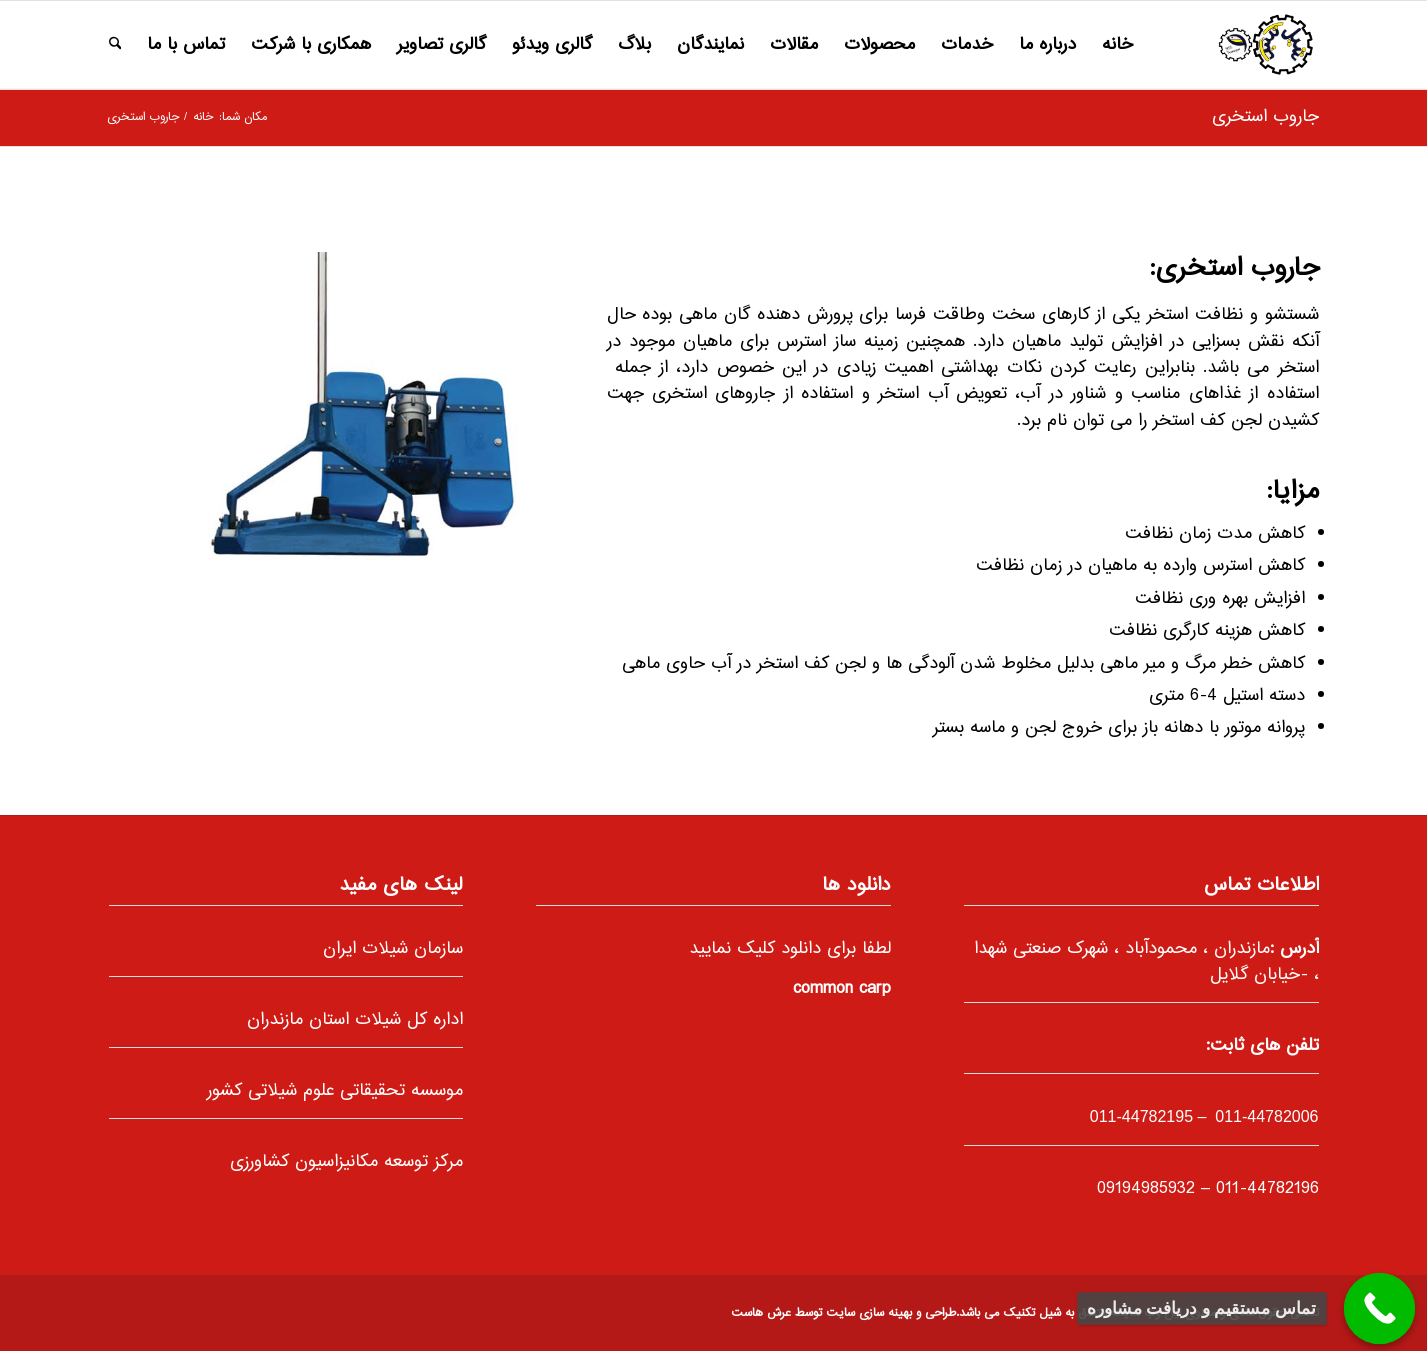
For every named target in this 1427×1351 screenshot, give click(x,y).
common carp (842, 989)
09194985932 (1146, 1189)
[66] (1265, 45)
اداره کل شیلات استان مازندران (355, 1020)
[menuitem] (1117, 45)
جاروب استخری (1265, 117)
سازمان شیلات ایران (393, 949)
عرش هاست (761, 1313)
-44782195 (1141, 1116)
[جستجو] (115, 45)
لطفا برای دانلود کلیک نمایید (790, 949)
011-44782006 (1265, 1116)
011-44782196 (1267, 1189)
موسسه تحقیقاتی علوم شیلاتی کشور (335, 1091)
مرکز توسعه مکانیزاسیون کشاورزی (346, 1162)
